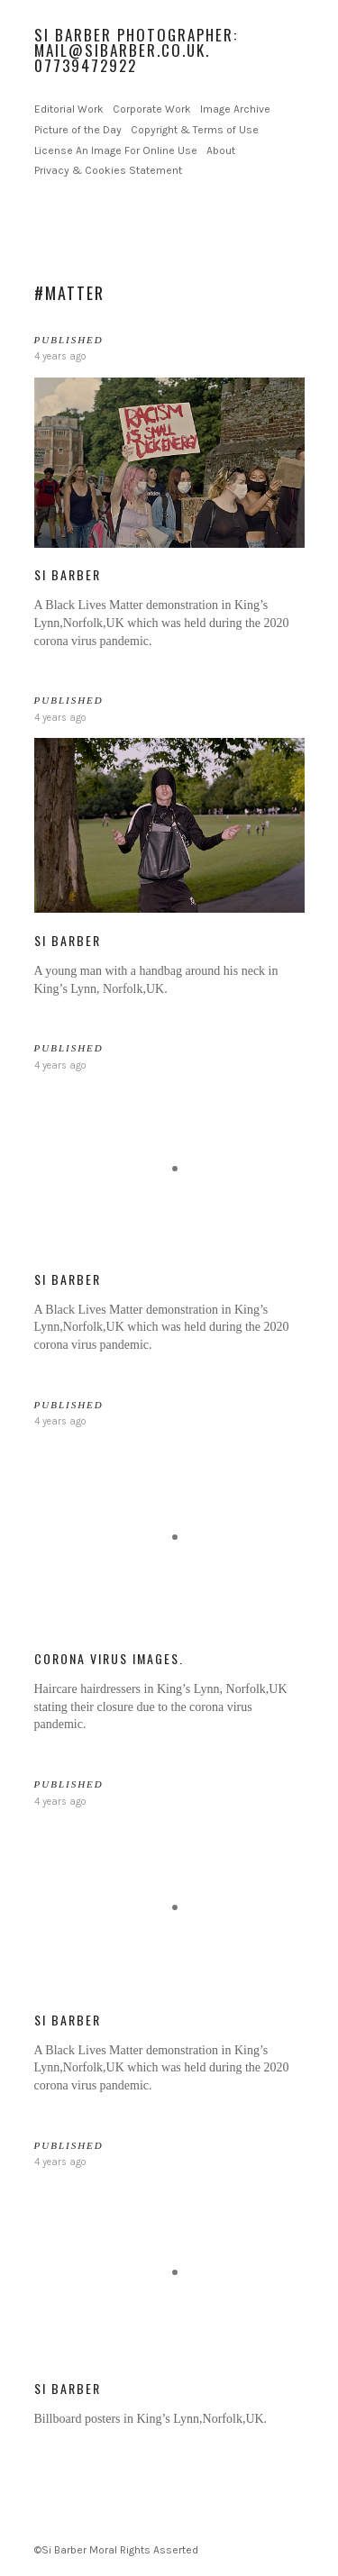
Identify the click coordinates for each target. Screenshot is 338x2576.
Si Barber (67, 574)
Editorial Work (69, 109)
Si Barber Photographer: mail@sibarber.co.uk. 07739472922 (136, 50)
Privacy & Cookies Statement (108, 170)
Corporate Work (152, 109)
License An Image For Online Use (115, 150)
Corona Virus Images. (109, 1658)
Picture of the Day (78, 129)
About (220, 150)
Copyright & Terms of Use (195, 129)
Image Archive (235, 109)
